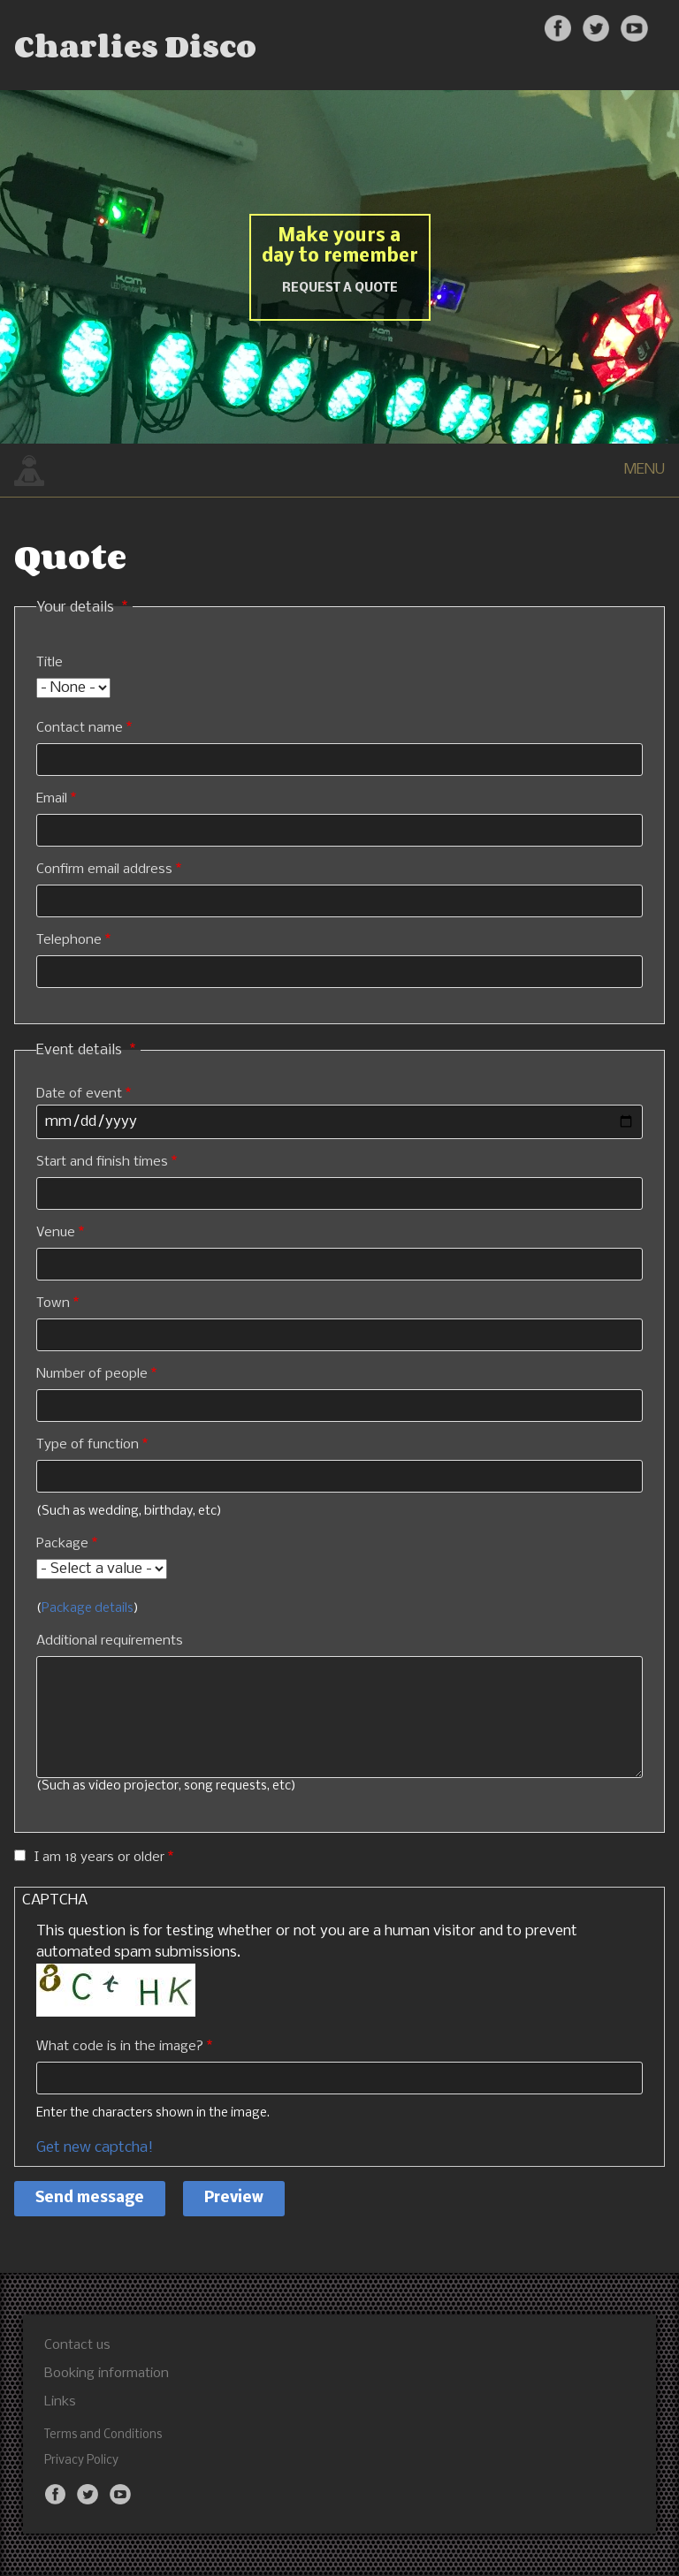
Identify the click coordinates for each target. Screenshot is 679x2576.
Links (60, 2402)
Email (51, 799)
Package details (88, 1608)
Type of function (87, 1445)
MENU (644, 469)
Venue (55, 1233)
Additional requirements (109, 1641)
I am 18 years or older (99, 1857)
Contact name (79, 728)
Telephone (69, 940)
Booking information (106, 2374)
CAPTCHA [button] (55, 1900)
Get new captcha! (94, 2147)
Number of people (92, 1374)
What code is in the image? (119, 2047)
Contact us (77, 2345)
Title (49, 663)
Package (62, 1544)
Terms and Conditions (103, 2435)
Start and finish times (102, 1162)
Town (53, 1303)
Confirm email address (104, 869)
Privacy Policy (81, 2460)
